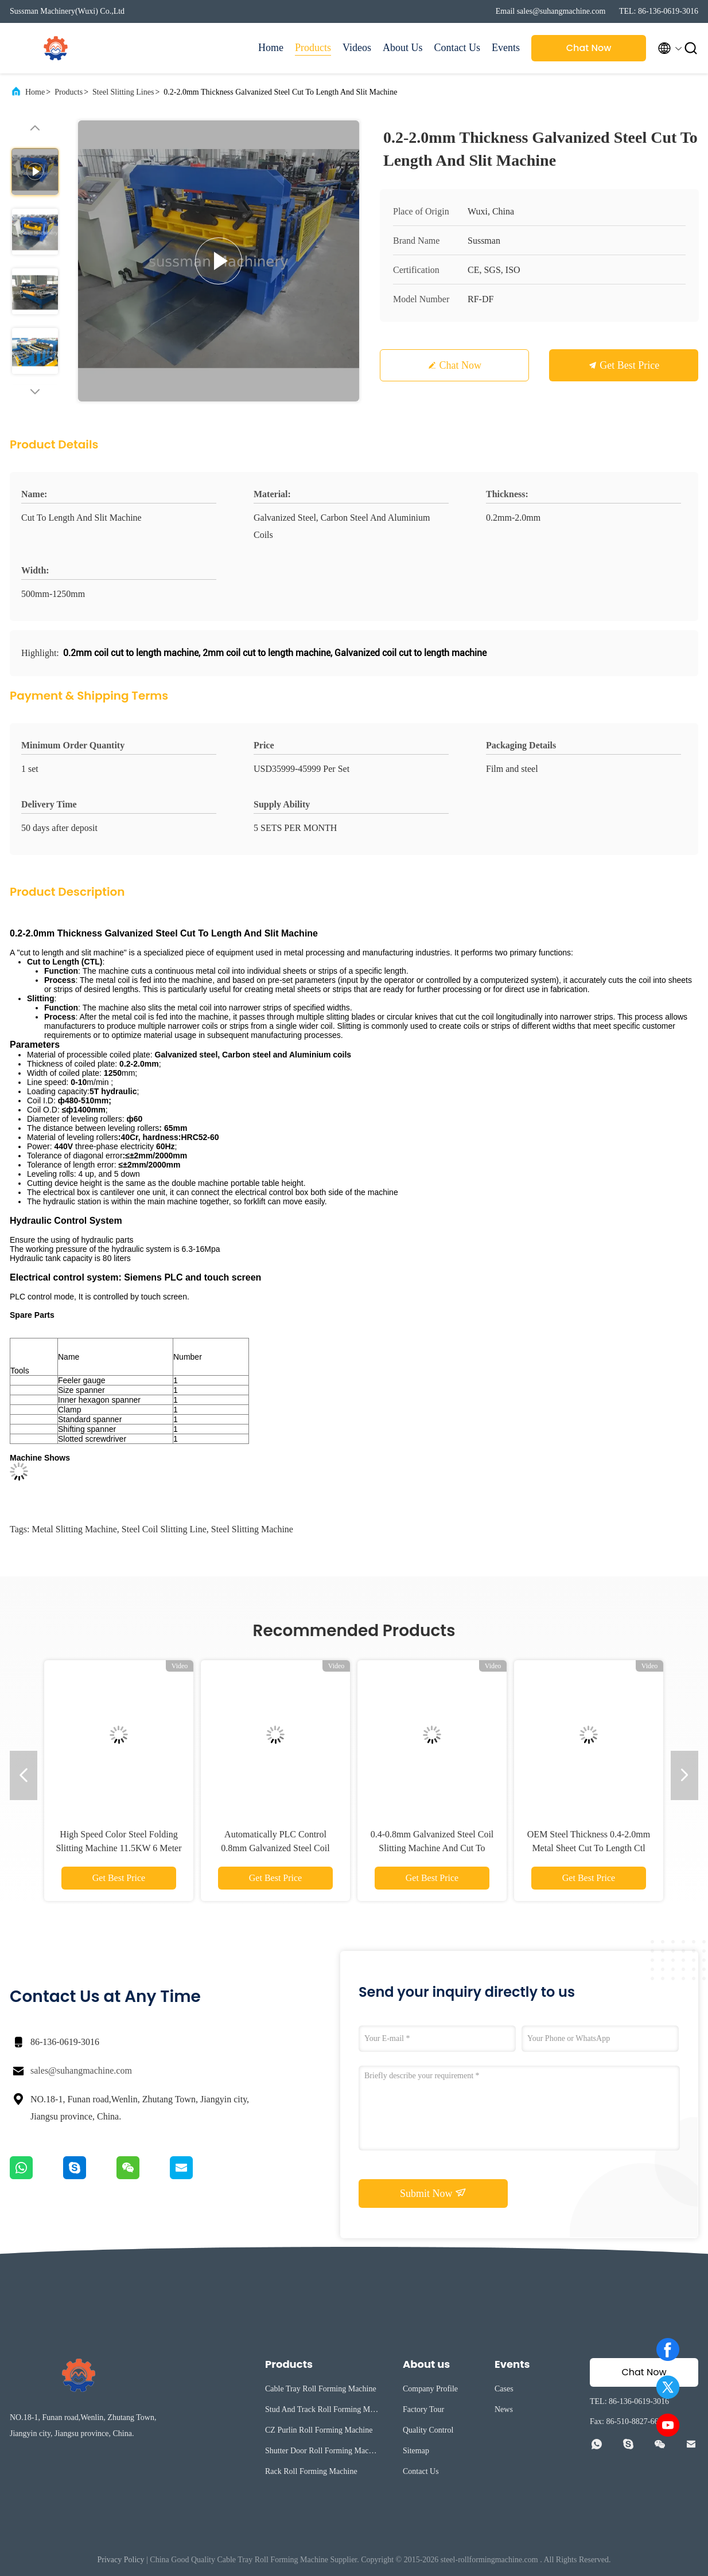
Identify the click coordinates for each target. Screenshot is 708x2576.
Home (270, 47)
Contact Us (457, 47)
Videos (357, 47)
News (504, 2409)
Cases (504, 2388)
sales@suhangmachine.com (81, 2070)
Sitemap (416, 2450)
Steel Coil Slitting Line (164, 1529)
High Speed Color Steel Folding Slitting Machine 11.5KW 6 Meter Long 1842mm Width (118, 1848)
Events (506, 47)
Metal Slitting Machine (74, 1529)
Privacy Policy (121, 2559)
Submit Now (433, 2193)
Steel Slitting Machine (252, 1529)
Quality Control (428, 2430)
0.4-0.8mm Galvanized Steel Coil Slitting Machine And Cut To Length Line (432, 1848)
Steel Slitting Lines (123, 92)
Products (313, 47)
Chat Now (589, 47)
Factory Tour (423, 2409)
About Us (403, 47)
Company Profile (430, 2388)
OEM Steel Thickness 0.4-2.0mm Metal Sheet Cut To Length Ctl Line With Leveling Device (588, 1848)
